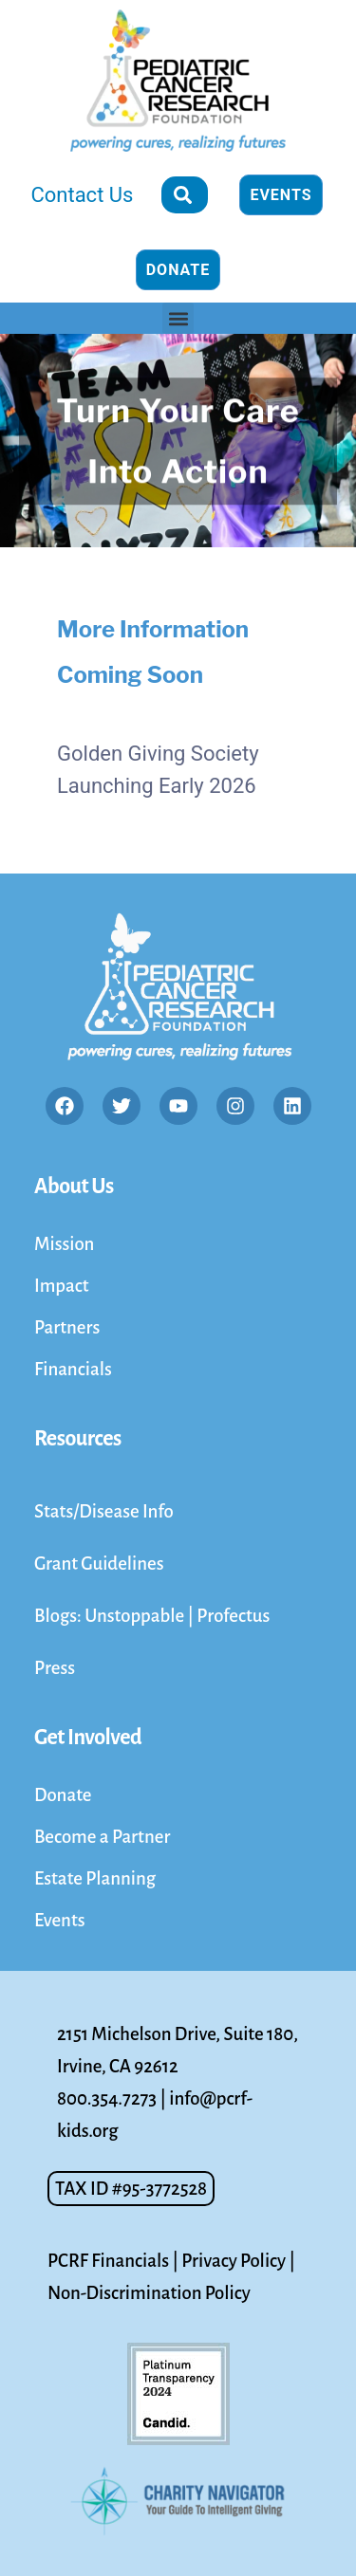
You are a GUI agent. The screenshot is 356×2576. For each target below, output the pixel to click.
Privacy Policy (233, 2261)
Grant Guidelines (99, 1563)
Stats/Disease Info (104, 1511)
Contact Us (81, 195)
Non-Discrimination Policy (149, 2293)
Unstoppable (135, 1616)
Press (54, 1668)
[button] (178, 318)
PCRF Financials (108, 2261)
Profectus (233, 1616)
